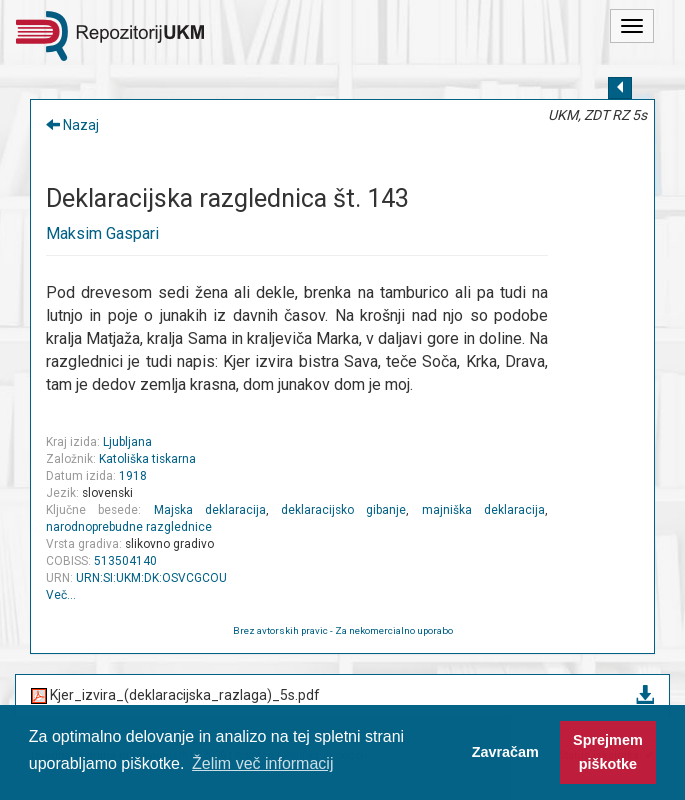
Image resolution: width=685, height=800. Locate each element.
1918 (133, 476)
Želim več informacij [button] (262, 763)
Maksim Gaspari (102, 233)
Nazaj (72, 125)
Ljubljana (127, 442)
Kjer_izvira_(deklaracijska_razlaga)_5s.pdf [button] (342, 696)
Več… (61, 595)
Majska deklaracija (210, 510)
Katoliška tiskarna (147, 459)
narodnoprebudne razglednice (129, 527)
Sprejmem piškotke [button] (608, 752)
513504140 (125, 561)
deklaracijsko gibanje (343, 510)
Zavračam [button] (505, 752)
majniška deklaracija (483, 510)
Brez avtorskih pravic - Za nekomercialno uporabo (343, 630)
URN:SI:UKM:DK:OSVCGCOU (151, 578)
